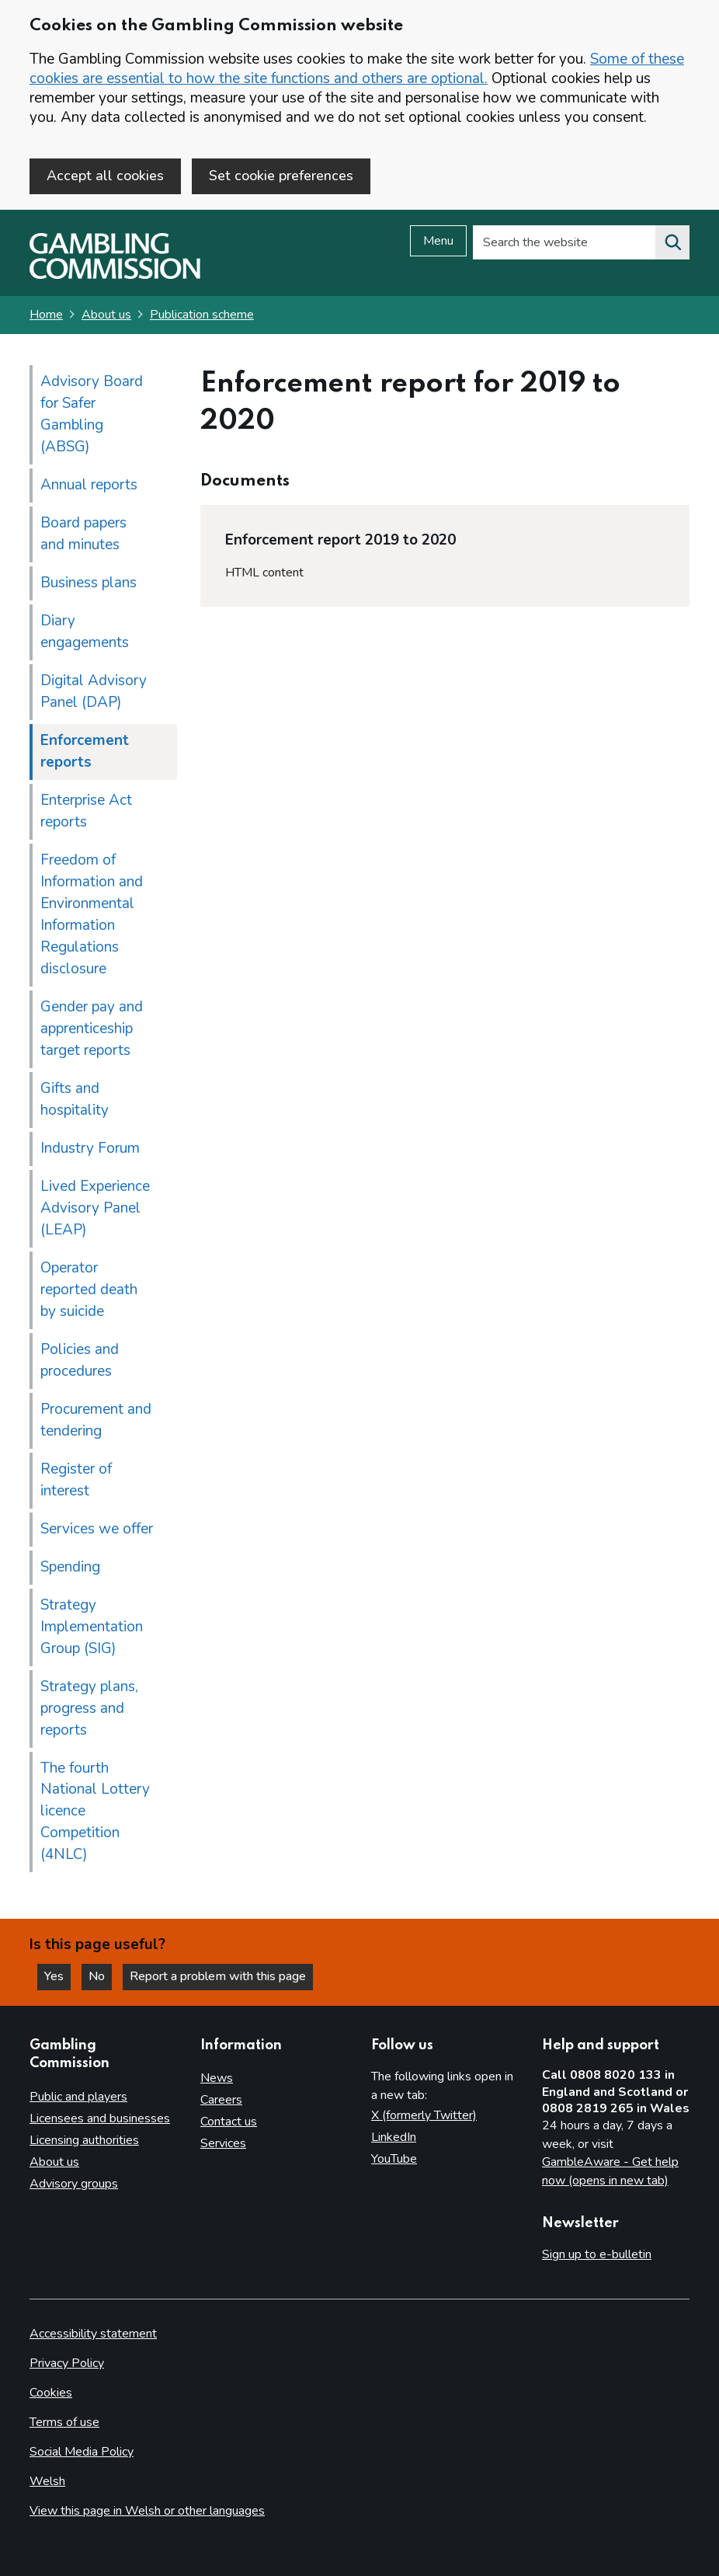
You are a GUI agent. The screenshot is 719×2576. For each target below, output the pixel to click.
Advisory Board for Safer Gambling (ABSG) (91, 414)
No (100, 1976)
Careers (221, 2099)
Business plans (88, 583)
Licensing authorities (84, 2140)
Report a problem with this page (218, 1976)
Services (223, 2143)
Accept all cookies (105, 175)
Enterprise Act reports (86, 811)
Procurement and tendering (95, 1420)
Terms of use (64, 2422)
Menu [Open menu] (438, 240)
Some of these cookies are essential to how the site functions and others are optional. (357, 69)
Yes (57, 1976)
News (216, 2078)
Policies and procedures (79, 1360)
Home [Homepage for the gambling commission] (46, 314)
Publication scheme (202, 314)
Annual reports (88, 485)
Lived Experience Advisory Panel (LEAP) (95, 1208)
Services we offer (96, 1529)
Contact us (228, 2121)
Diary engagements (84, 632)
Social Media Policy (82, 2451)
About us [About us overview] (54, 2161)
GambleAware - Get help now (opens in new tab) (610, 2171)
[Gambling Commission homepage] (115, 275)
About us (106, 314)
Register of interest (76, 1480)
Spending (70, 1567)
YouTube (394, 2158)
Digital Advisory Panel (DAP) (93, 691)
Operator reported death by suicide (88, 1289)
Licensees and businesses (100, 2118)
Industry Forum (90, 1148)
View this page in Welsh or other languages (147, 2510)
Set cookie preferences (281, 175)
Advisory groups (74, 2183)
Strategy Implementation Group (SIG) (91, 1627)
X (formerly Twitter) (424, 2115)
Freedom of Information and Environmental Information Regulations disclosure (91, 914)
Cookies (51, 2392)
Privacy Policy (67, 2363)
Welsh (47, 2481)
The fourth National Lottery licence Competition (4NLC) (95, 1811)
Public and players (78, 2096)
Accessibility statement (93, 2333)
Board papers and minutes (83, 534)
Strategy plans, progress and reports (89, 1708)
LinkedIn (393, 2137)
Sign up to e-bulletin (596, 2254)
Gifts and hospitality (74, 1099)
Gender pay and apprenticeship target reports (91, 1028)
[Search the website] (672, 242)
